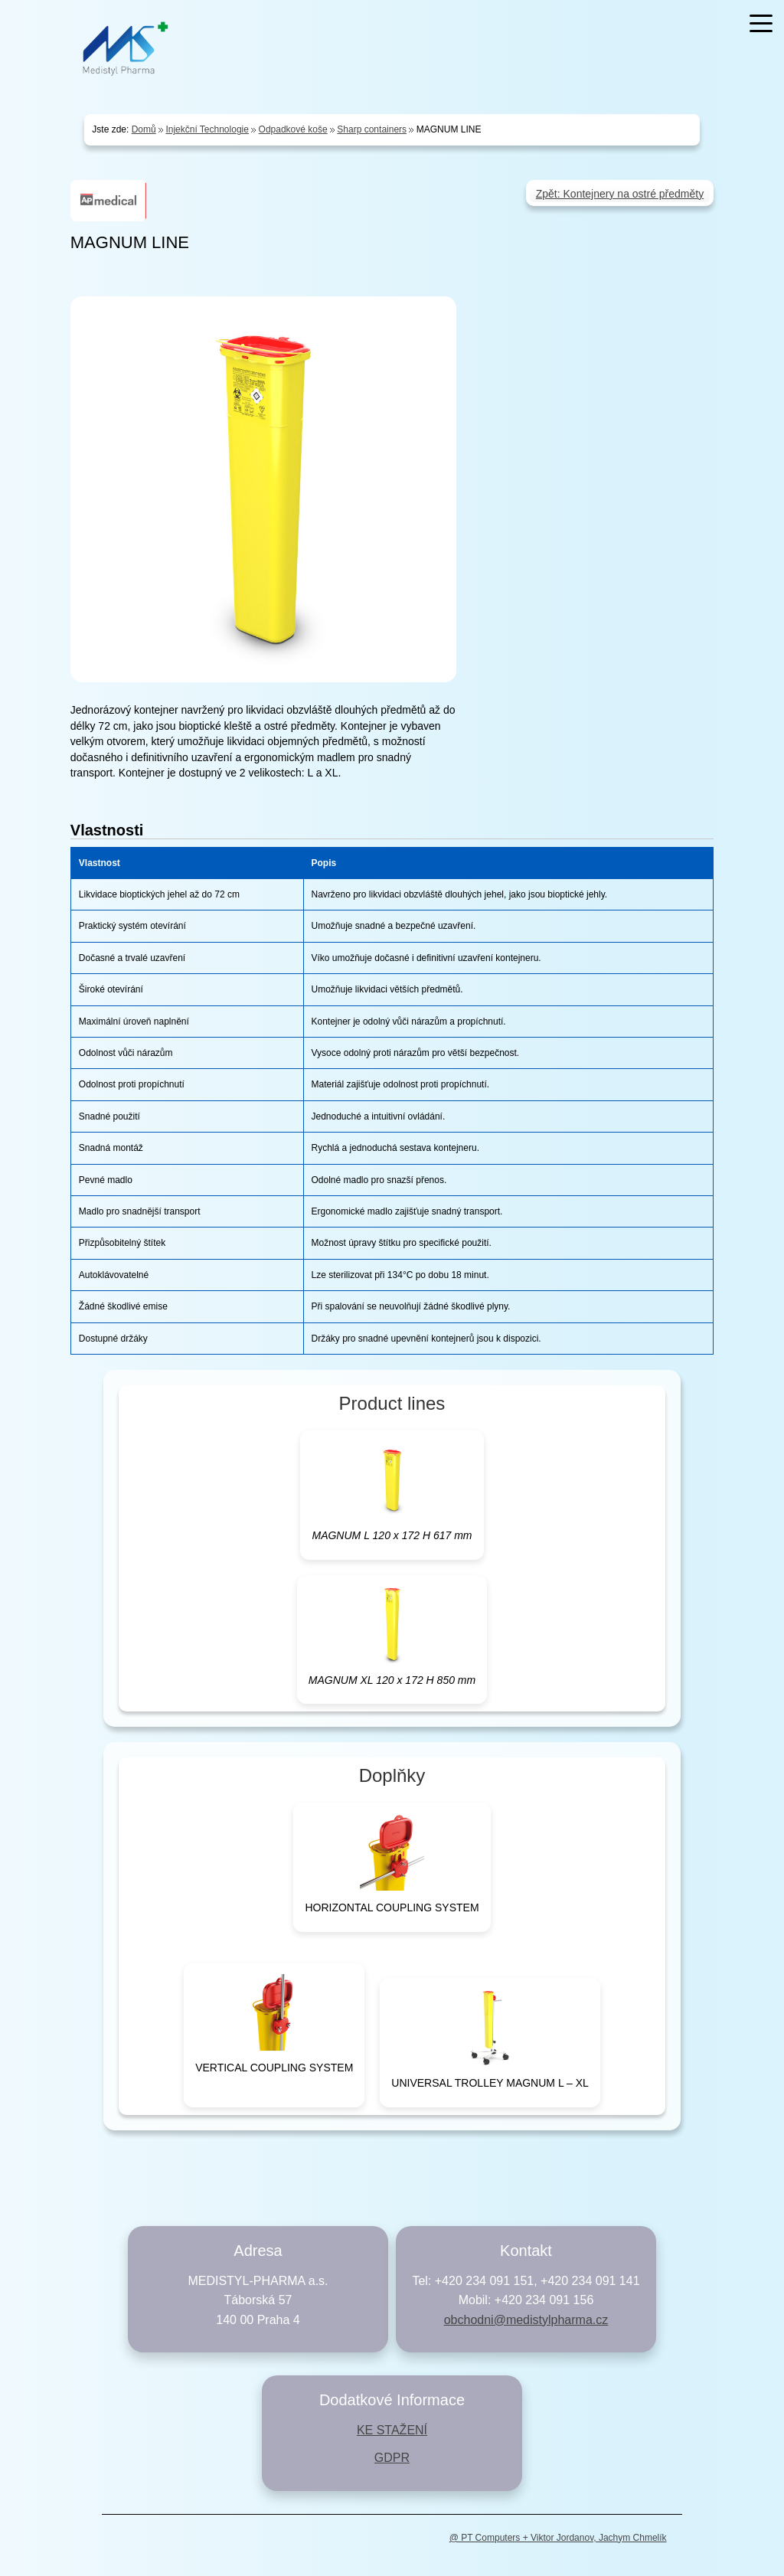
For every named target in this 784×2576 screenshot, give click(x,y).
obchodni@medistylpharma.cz (526, 2319)
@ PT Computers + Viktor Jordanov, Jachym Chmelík (558, 2537)
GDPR (392, 2457)
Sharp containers (372, 129)
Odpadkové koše (293, 129)
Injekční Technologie (207, 129)
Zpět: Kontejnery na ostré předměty (620, 194)
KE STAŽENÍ (392, 2430)
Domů (144, 129)
